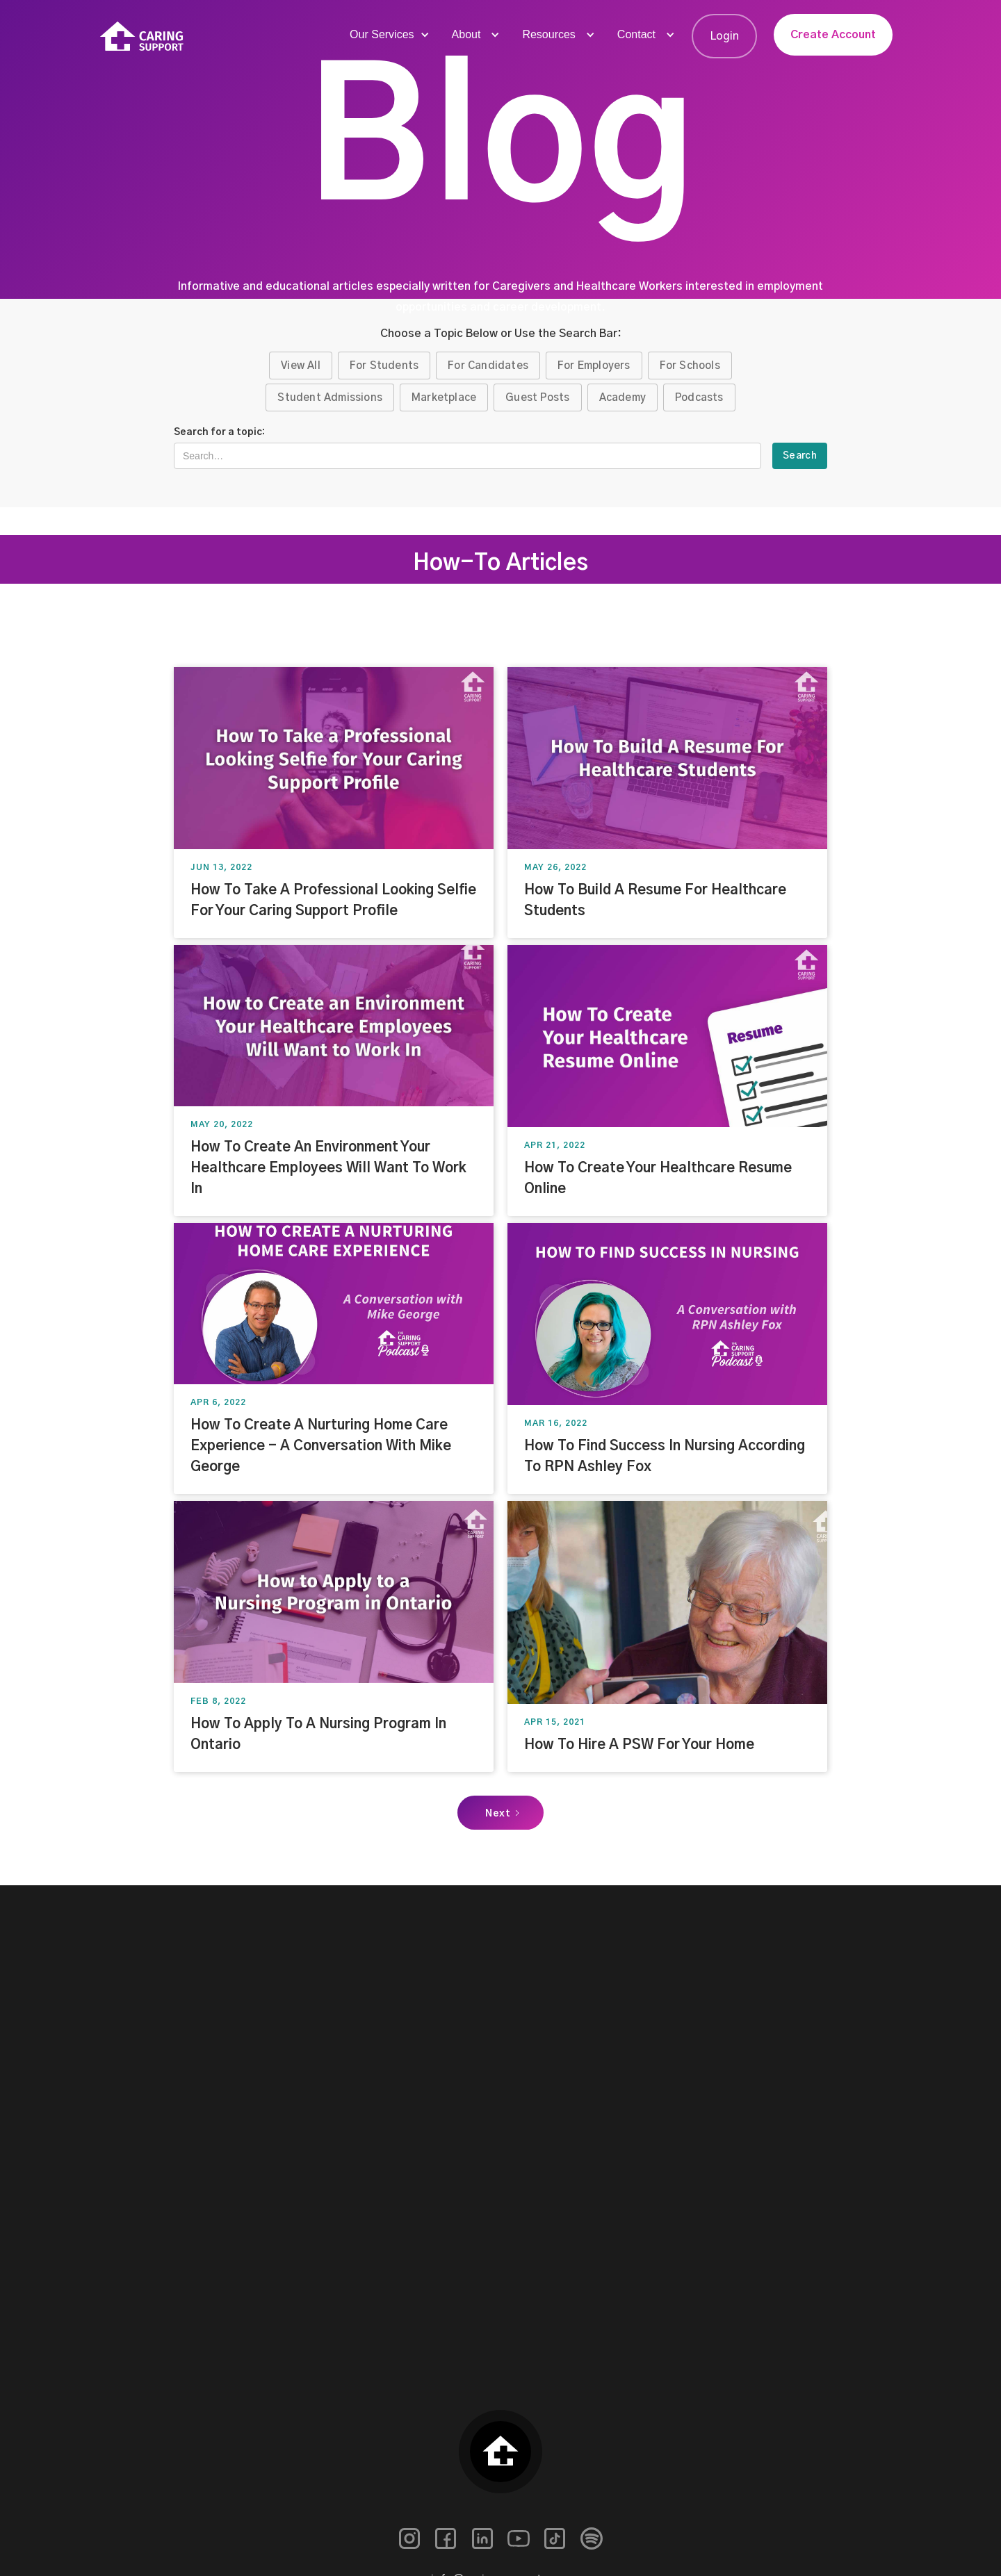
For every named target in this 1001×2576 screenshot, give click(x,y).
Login (724, 36)
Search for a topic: (219, 432)
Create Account (833, 34)
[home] (142, 36)
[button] (388, 35)
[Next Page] (500, 1813)
